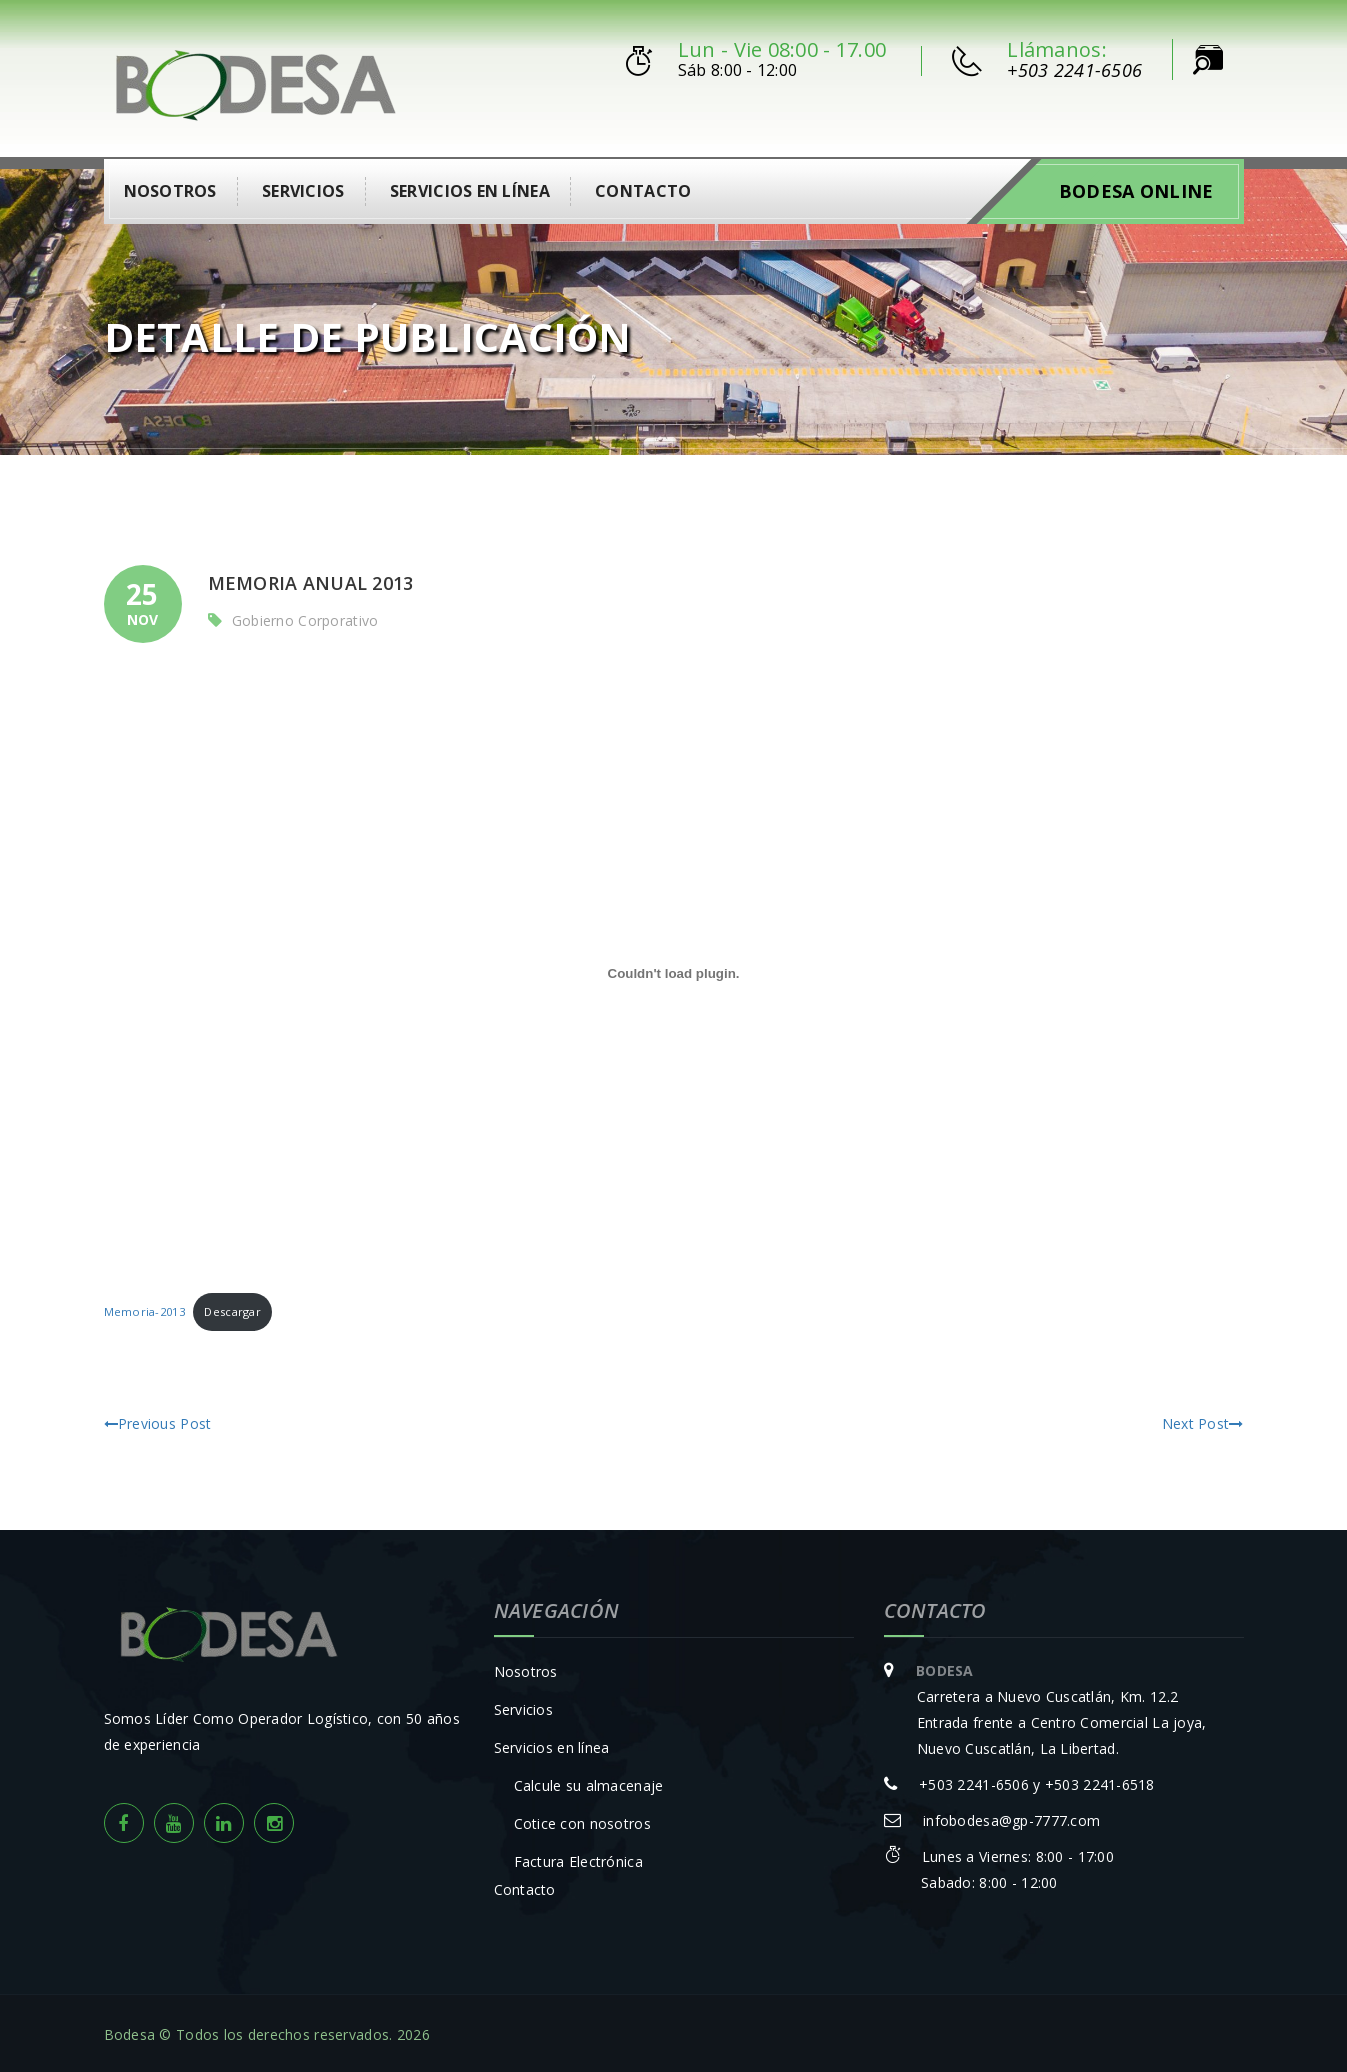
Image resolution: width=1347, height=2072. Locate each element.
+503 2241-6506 (1074, 70)
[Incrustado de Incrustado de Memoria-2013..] (674, 971)
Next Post (1203, 1420)
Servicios (303, 189)
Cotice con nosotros (582, 1820)
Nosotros (170, 189)
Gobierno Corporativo (305, 618)
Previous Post (158, 1420)
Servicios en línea (470, 189)
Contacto (643, 189)
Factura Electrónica (578, 1858)
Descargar (232, 1309)
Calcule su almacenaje (589, 1782)
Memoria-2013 (144, 1309)
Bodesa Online (1136, 189)
